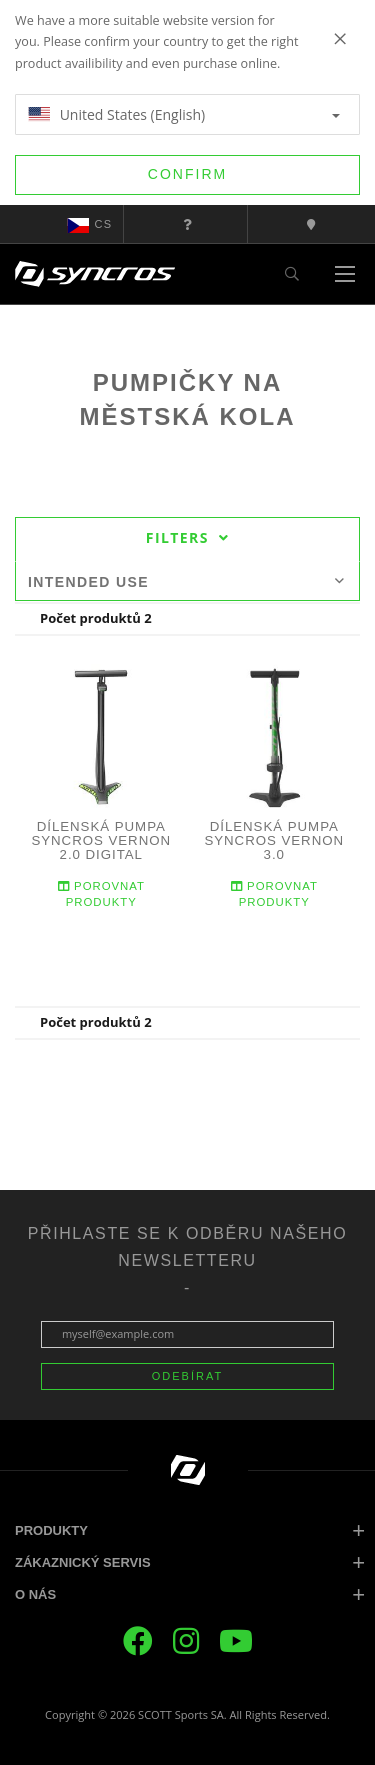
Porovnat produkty (101, 894)
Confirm (187, 174)
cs (90, 225)
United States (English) (184, 114)
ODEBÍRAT (187, 1376)
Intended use (186, 582)
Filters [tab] (187, 537)
